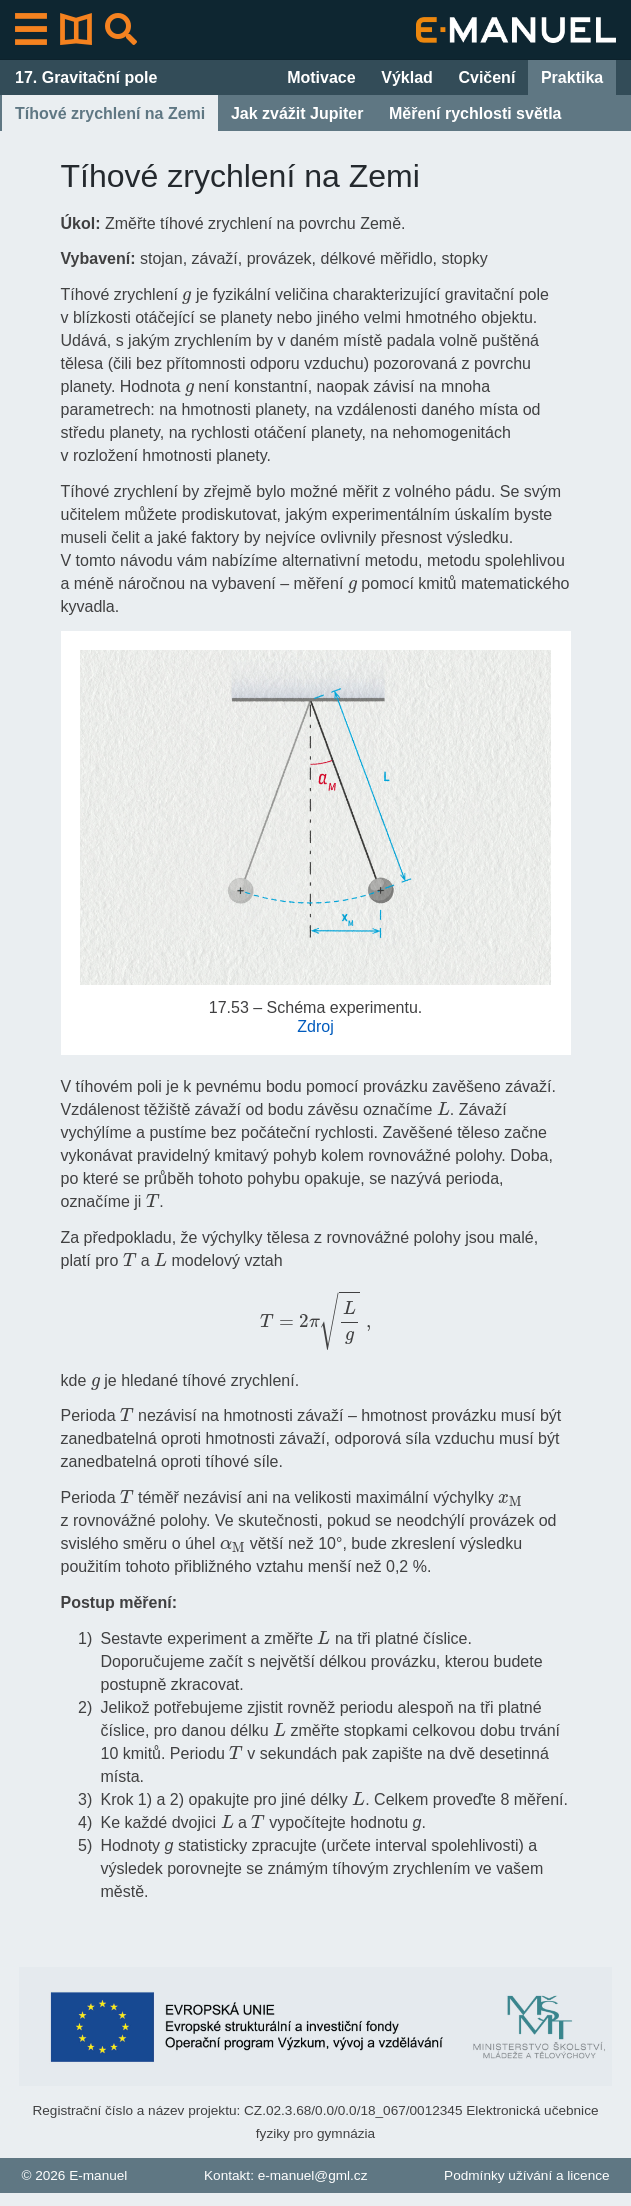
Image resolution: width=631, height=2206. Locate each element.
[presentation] (186, 293)
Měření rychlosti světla (475, 113)
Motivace (321, 77)
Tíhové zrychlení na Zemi (110, 113)
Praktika (572, 77)
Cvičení (486, 77)
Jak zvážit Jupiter (297, 113)
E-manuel (98, 2175)
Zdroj (315, 1026)
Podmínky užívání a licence (526, 2175)
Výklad (407, 77)
